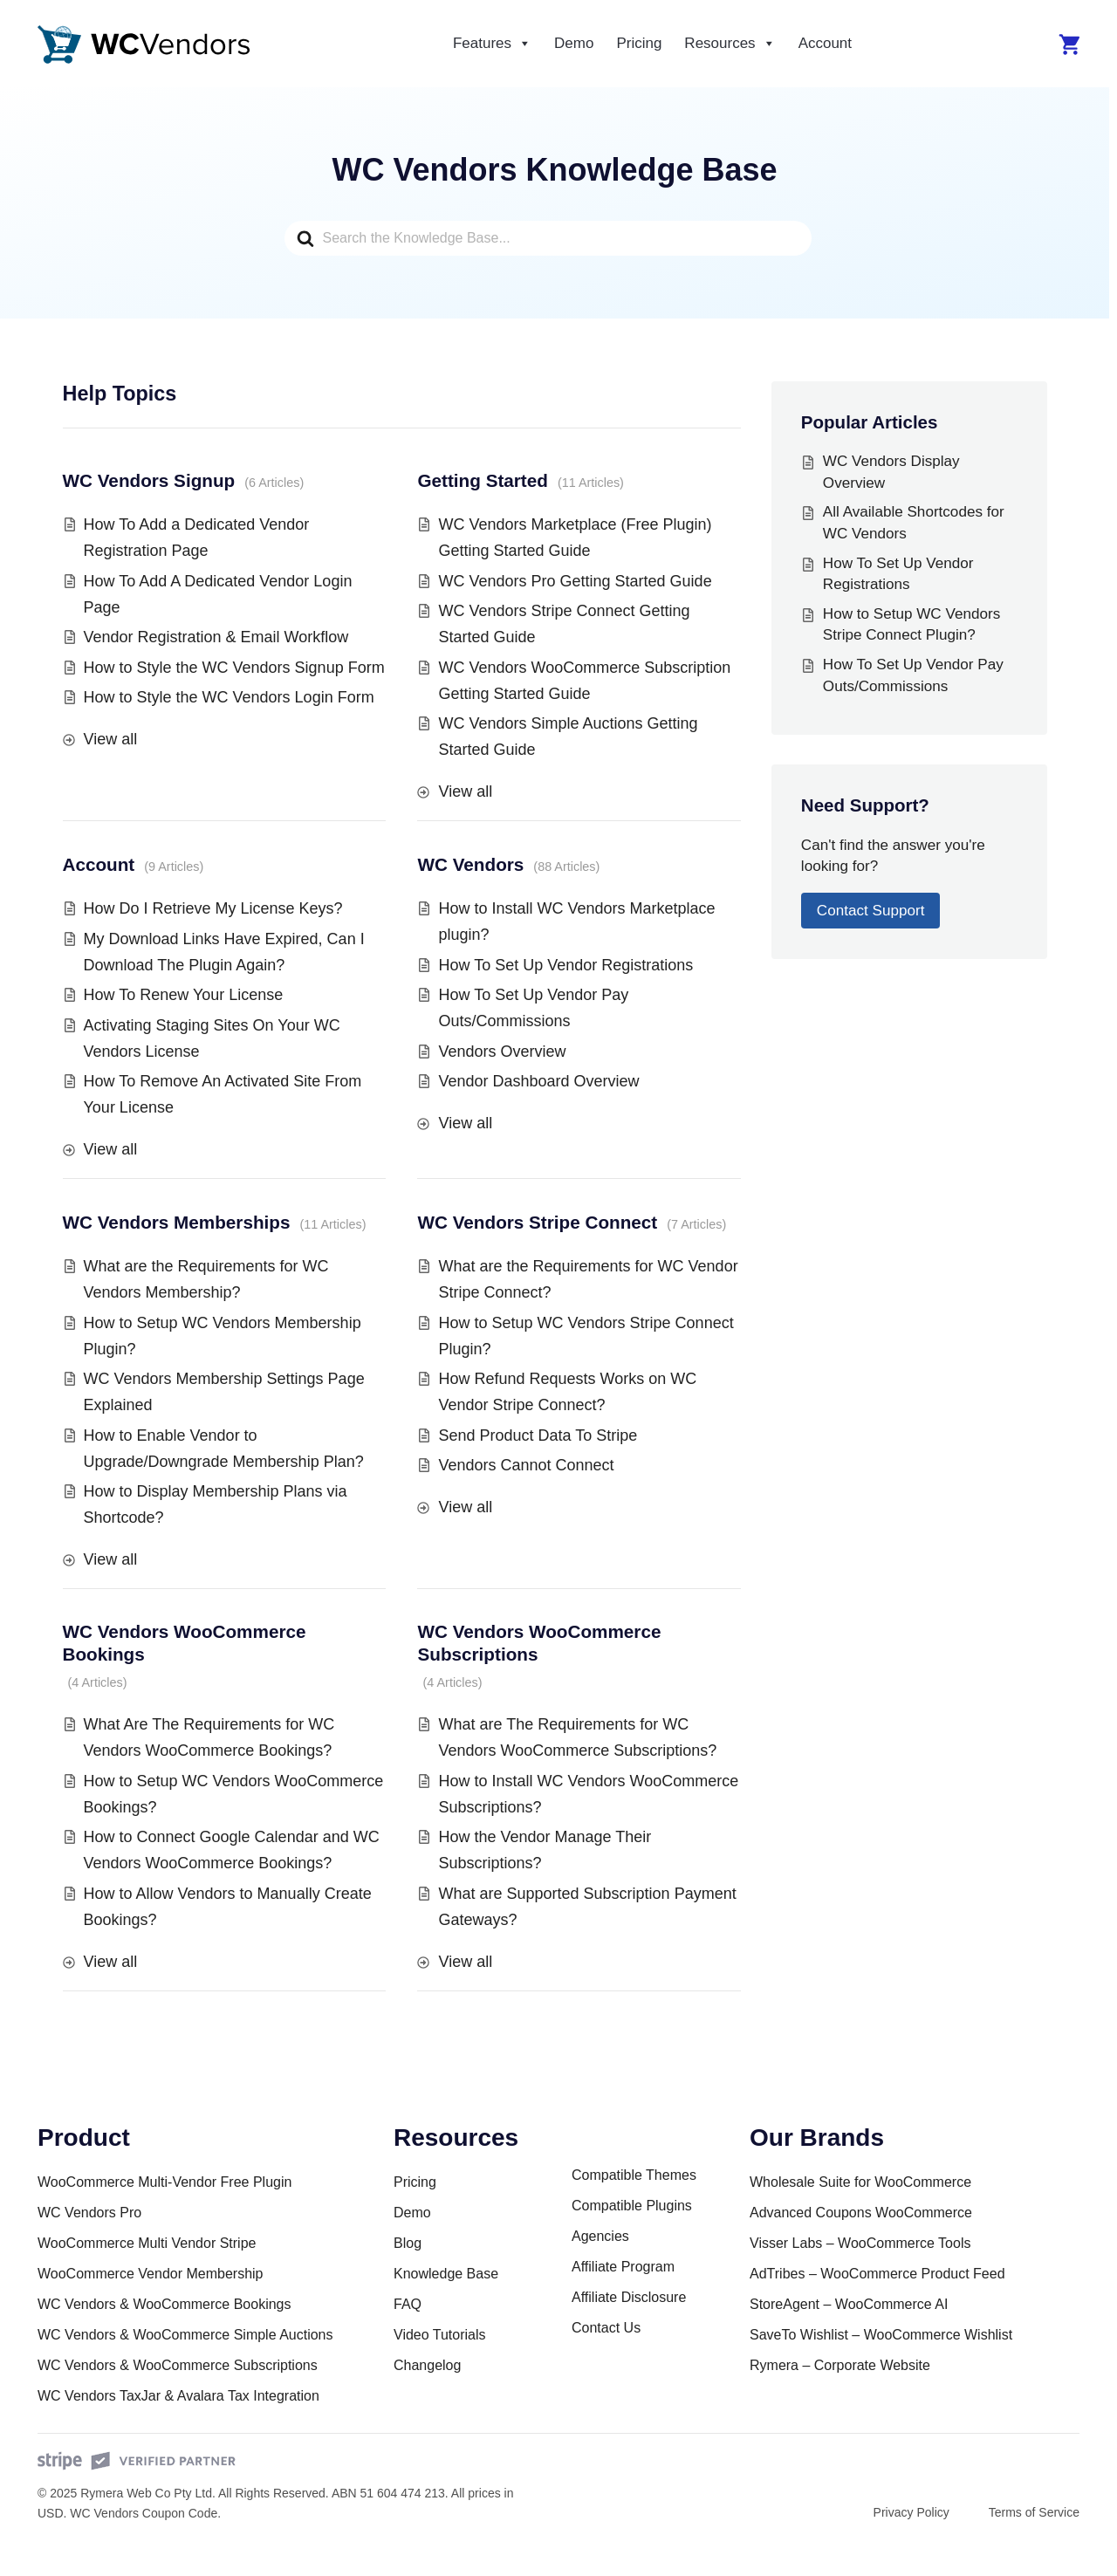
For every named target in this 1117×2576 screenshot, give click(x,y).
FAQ (407, 2304)
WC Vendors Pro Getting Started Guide (574, 581)
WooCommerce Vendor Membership (150, 2273)
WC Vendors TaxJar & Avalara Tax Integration (178, 2395)
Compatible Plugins (632, 2205)
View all (111, 739)
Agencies (600, 2236)
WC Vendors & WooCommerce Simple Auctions (185, 2334)
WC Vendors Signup (149, 480)
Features (492, 43)
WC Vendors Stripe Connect (537, 1222)
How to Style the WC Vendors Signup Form (234, 667)
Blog (407, 2243)
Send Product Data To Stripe (537, 1435)
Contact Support (871, 910)
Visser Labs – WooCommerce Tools (860, 2243)
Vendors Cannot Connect (525, 1465)
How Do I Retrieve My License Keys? (213, 908)
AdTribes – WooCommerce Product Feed (877, 2273)
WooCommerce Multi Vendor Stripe (147, 2243)
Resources (729, 43)
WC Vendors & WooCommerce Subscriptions (178, 2365)
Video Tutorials (440, 2334)
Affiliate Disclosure (629, 2297)
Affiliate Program (623, 2266)
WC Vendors (470, 864)
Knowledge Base (446, 2273)
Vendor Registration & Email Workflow (216, 637)
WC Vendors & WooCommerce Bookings (164, 2304)
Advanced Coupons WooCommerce (861, 2212)
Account (825, 43)
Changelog (427, 2365)
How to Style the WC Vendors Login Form (229, 697)
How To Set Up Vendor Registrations (565, 965)
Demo (573, 43)
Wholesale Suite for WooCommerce (860, 2182)
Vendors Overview (501, 1051)
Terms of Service (1034, 2512)
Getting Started (482, 480)
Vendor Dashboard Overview (538, 1081)
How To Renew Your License (184, 995)
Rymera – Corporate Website (840, 2365)
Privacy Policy (911, 2512)
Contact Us (606, 2327)
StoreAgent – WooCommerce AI (849, 2304)
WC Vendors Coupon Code (143, 2513)
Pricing (638, 43)
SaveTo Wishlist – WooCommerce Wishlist (881, 2334)
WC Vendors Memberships (177, 1222)
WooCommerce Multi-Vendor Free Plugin (164, 2182)
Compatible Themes (634, 2175)
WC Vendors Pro (89, 2212)
